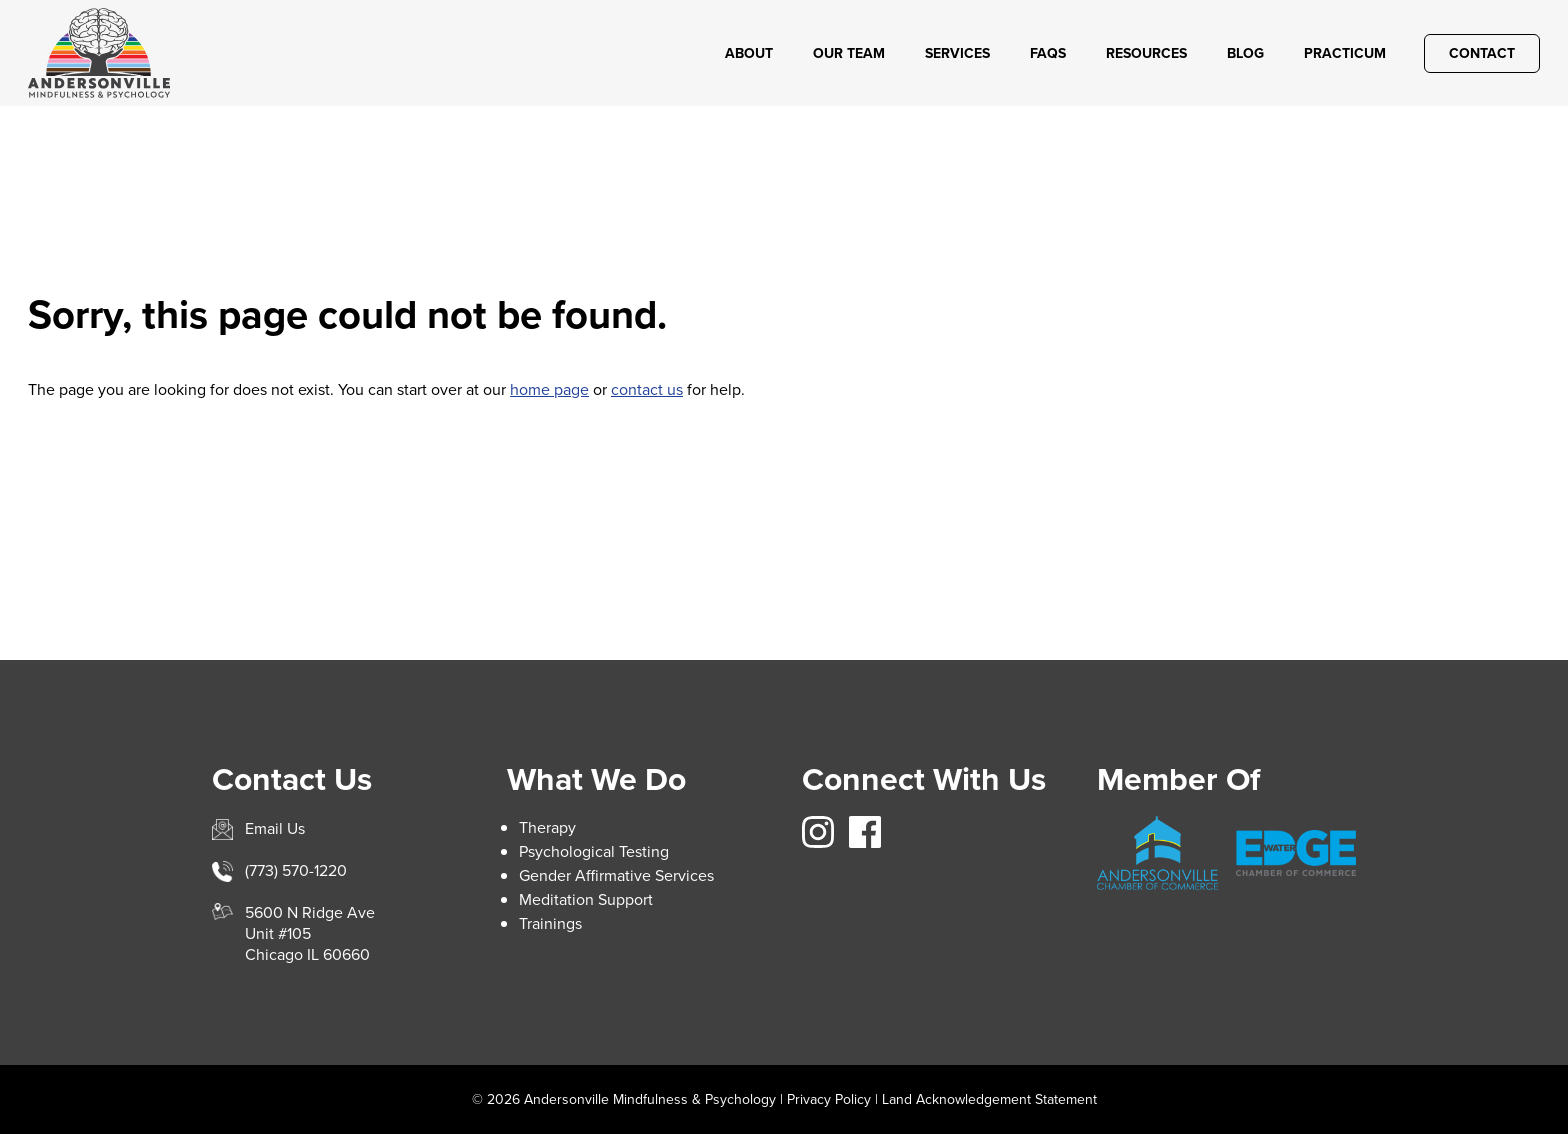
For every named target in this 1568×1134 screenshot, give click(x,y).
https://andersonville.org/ (1157, 853)
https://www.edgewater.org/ (1296, 853)
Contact (1482, 53)
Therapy (547, 827)
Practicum (1345, 53)
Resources (1146, 53)
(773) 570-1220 (296, 870)
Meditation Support (586, 899)
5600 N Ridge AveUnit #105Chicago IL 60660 (310, 933)
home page (549, 389)
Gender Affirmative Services (616, 875)
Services (957, 53)
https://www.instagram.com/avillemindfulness (818, 832)
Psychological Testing (594, 851)
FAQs (1048, 53)
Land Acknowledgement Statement (989, 1099)
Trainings (550, 923)
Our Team (849, 53)
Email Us (275, 828)
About (749, 53)
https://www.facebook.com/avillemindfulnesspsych (865, 832)
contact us (647, 389)
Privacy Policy (829, 1099)
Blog (1245, 53)
